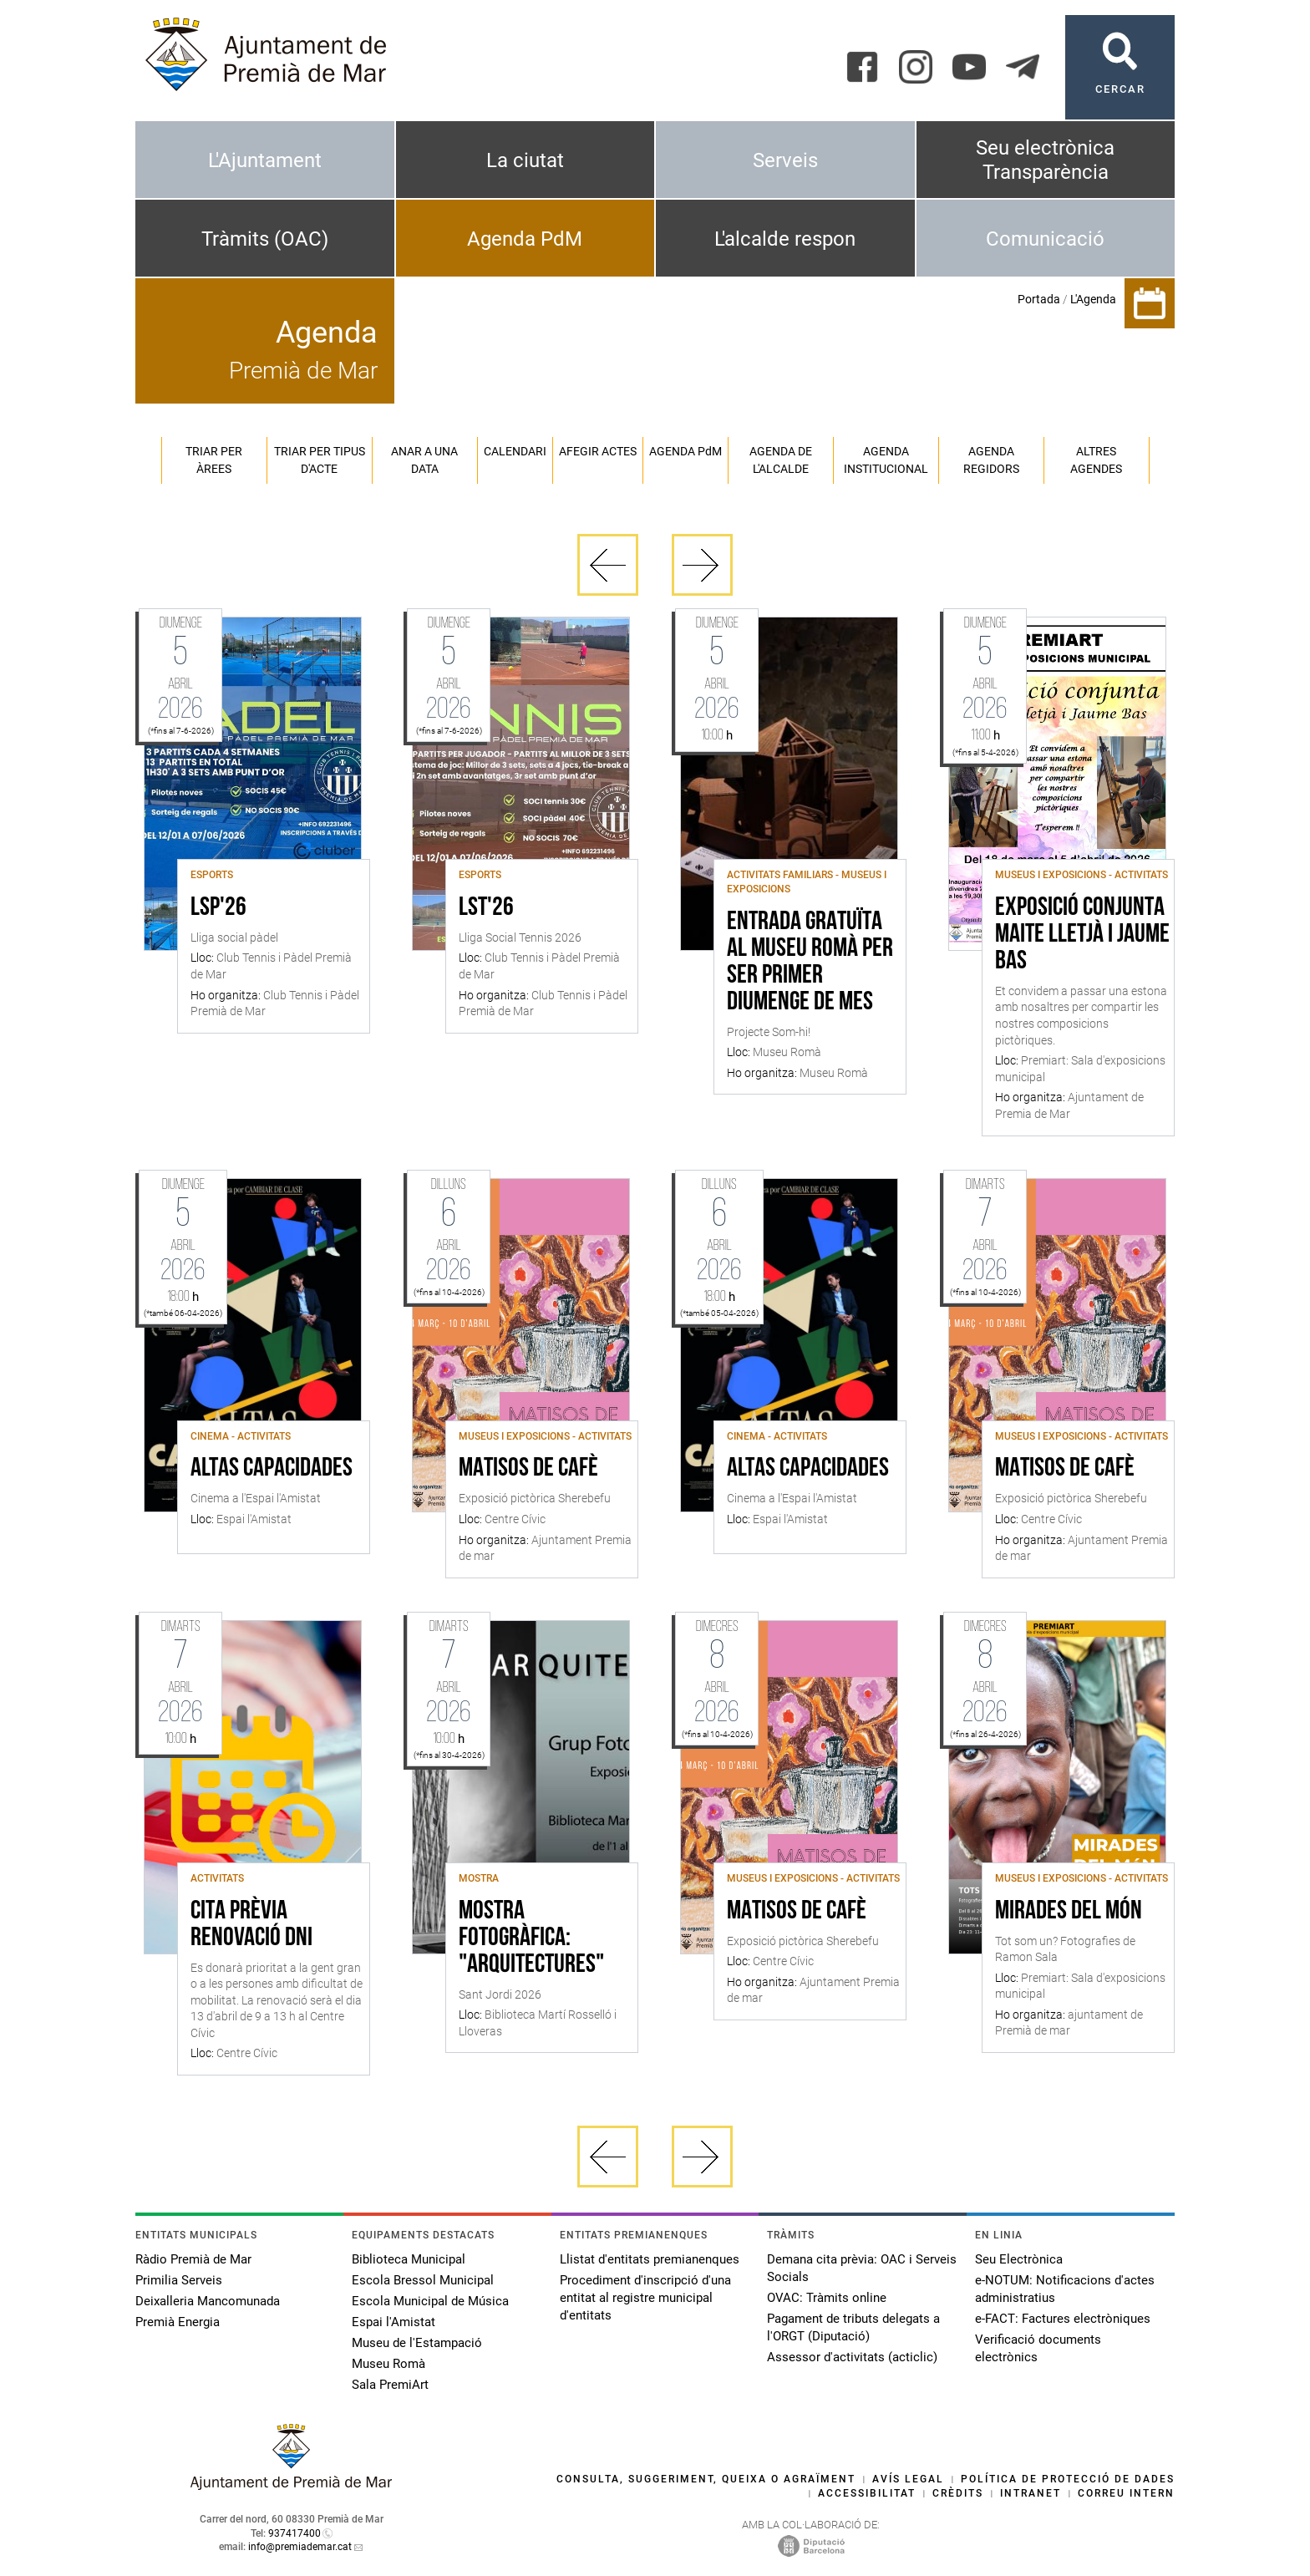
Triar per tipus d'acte (319, 460)
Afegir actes (598, 451)
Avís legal (908, 2479)
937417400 (294, 2533)
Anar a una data (424, 460)
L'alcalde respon (785, 239)
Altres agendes (1096, 460)
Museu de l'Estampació (417, 2342)
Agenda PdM (524, 239)
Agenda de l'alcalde (780, 460)
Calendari (515, 451)
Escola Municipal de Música (430, 2301)
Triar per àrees (213, 460)
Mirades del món (1068, 1911)
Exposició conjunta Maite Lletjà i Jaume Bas (1082, 935)
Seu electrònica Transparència (1045, 160)
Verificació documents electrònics (1038, 2348)
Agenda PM (685, 451)
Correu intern (1126, 2493)
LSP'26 (218, 908)
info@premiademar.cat (300, 2547)
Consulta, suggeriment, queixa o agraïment (706, 2479)
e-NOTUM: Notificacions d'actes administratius (1065, 2289)
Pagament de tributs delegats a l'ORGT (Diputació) (853, 2327)
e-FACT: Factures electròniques (1062, 2318)
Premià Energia (177, 2322)
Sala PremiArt (390, 2384)
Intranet (1030, 2493)
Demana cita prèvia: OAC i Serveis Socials (862, 2268)
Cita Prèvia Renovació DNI (251, 1925)
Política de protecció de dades (1068, 2479)
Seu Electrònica (1019, 2259)
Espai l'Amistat (393, 2322)
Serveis (785, 160)
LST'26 (486, 908)
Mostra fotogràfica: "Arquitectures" (531, 1938)
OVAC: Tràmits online (826, 2297)
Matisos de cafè (528, 1469)
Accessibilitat (867, 2493)
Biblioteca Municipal (408, 2259)
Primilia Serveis (178, 2280)
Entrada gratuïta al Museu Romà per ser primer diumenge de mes (810, 962)
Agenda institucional (886, 460)
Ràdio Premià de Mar (193, 2259)
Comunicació (1045, 239)
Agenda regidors (991, 460)
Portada (1039, 299)
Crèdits (957, 2493)
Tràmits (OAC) (264, 239)
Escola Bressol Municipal (423, 2280)
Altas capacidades (271, 1469)
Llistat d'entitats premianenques (649, 2259)
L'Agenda (1093, 299)
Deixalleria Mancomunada (207, 2301)
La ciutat (525, 160)
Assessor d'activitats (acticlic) (852, 2357)
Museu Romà (388, 2363)
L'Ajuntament (265, 160)
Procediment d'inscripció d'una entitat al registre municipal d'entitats (645, 2298)
